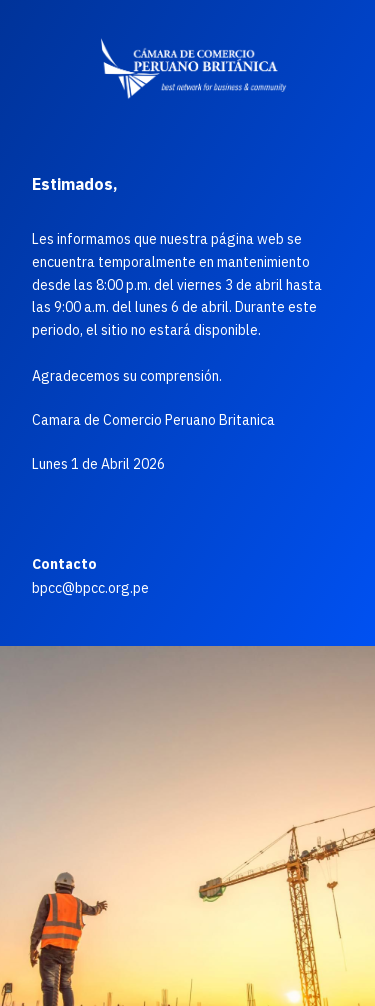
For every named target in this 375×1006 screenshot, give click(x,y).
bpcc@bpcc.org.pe (90, 588)
